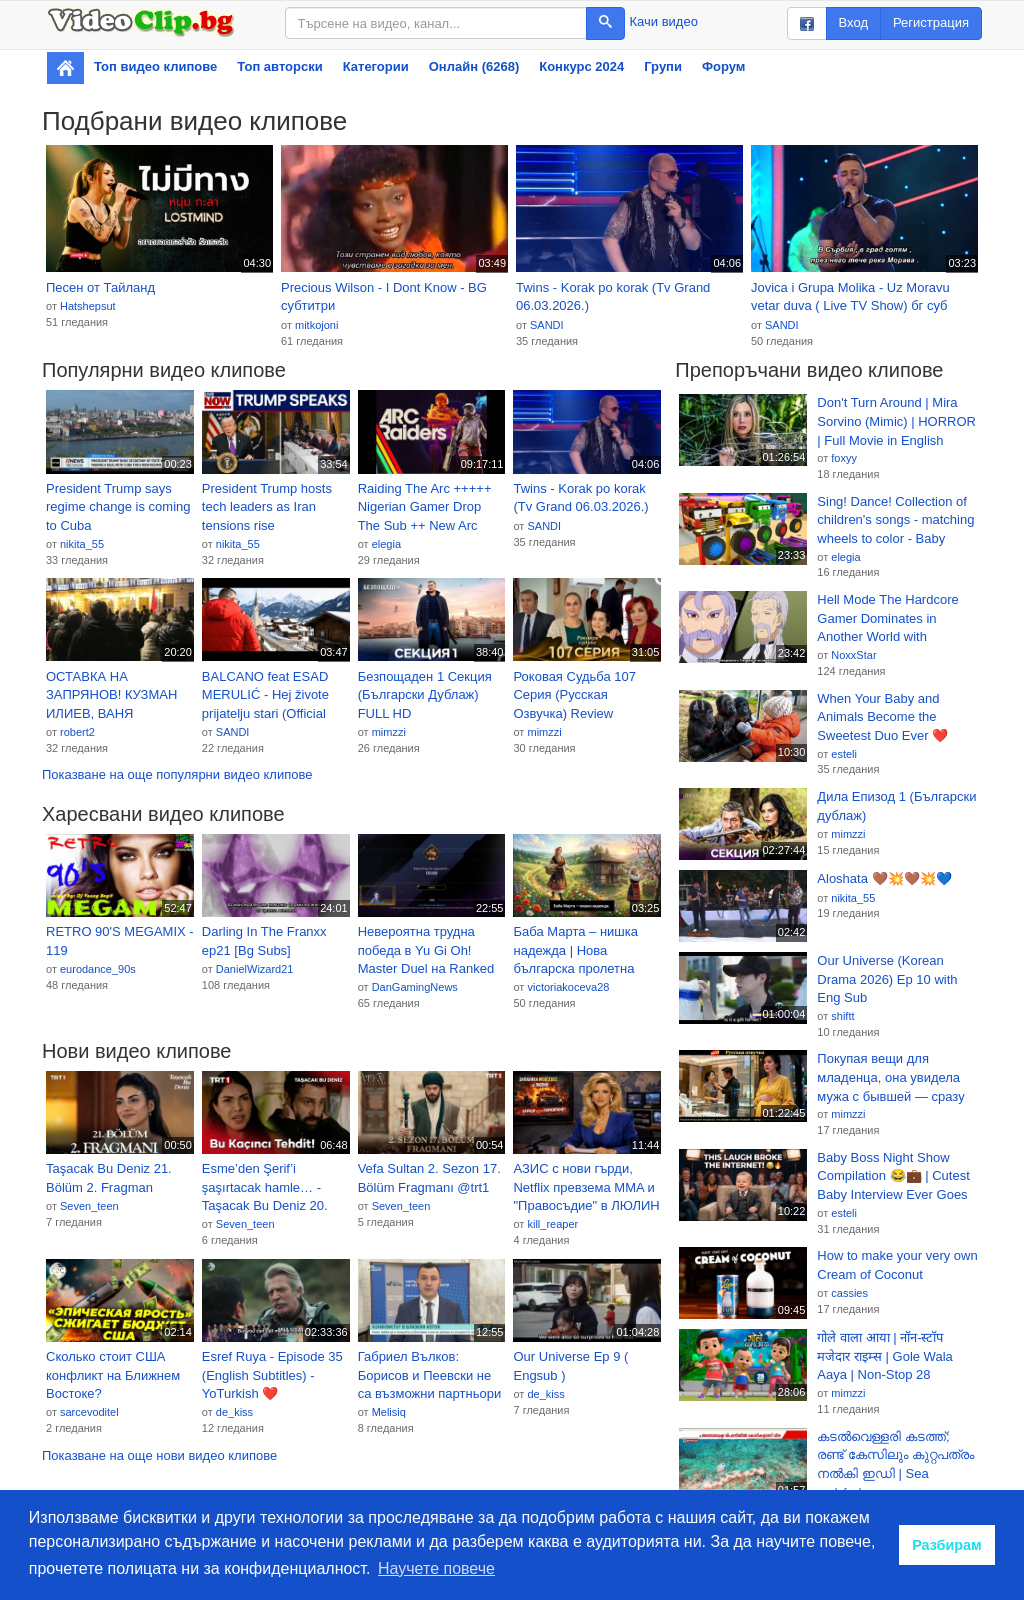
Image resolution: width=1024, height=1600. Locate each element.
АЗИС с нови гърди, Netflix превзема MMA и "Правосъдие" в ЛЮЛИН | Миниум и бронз (586, 1188)
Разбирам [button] (947, 1545)
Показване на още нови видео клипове (159, 1455)
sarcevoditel (89, 1412)
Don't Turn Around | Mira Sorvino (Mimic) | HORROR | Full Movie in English (896, 421)
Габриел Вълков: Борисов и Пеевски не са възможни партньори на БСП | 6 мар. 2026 (430, 1376)
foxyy (844, 458)
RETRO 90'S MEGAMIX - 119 (120, 941)
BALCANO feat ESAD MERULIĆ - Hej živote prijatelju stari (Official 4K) (265, 696)
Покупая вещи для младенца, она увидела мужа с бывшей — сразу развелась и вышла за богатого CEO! (890, 1078)
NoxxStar (853, 655)
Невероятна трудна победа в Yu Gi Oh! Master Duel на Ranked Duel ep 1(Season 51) (426, 951)
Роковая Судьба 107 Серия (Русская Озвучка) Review (574, 695)
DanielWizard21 (255, 969)
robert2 (77, 732)
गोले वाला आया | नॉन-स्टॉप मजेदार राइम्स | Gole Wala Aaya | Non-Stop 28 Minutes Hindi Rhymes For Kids (893, 1357)
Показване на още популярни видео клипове (177, 774)
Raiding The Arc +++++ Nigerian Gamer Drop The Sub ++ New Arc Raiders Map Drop (425, 508)
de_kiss (234, 1412)
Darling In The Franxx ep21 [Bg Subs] (264, 941)
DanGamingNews (415, 987)
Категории (376, 66)
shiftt (842, 1016)
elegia (386, 544)
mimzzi (389, 732)
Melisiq (389, 1412)
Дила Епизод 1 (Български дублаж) (896, 806)
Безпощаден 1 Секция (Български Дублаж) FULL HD (425, 695)
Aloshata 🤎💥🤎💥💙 (884, 878)
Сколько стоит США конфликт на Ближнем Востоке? (113, 1375)
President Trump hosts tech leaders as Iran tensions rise (267, 507)
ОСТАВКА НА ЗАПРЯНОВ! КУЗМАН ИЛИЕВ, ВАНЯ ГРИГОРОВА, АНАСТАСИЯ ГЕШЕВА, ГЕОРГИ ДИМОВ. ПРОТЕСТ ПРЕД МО (116, 696)
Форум (723, 66)
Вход (853, 22)
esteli (844, 754)
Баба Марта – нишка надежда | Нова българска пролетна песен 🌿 (575, 951)
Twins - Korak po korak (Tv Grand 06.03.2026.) (613, 297)
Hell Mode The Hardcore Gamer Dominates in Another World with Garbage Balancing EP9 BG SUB (887, 619)
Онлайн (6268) (474, 66)
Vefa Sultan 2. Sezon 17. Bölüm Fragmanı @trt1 (429, 1178)
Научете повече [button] (436, 1568)
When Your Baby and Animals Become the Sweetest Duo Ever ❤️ (882, 717)
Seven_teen (89, 1206)
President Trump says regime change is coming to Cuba (118, 507)
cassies (849, 1293)
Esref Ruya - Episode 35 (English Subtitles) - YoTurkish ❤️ (272, 1375)
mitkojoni (316, 325)
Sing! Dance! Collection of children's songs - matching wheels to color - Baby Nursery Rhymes (895, 521)
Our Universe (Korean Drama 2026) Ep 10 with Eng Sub (887, 979)
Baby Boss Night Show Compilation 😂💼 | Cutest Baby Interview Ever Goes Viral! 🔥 (893, 1177)
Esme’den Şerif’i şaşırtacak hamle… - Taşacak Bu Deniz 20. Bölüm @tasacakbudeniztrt (265, 1188)
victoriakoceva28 (568, 987)
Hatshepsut (88, 306)
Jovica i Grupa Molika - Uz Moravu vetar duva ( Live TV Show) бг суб (850, 297)
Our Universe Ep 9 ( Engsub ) (570, 1366)
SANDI (547, 325)
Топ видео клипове (155, 66)
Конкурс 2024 (581, 66)
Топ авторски (279, 66)
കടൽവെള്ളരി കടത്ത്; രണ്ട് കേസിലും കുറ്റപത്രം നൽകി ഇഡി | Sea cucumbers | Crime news (895, 1456)
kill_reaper (552, 1224)
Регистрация (931, 22)
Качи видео (664, 21)
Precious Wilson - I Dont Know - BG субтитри (384, 297)
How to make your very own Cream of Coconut (897, 1265)
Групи (663, 66)
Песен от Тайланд (100, 287)
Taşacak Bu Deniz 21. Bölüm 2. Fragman (109, 1178)
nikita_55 (82, 544)
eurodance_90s (98, 969)
